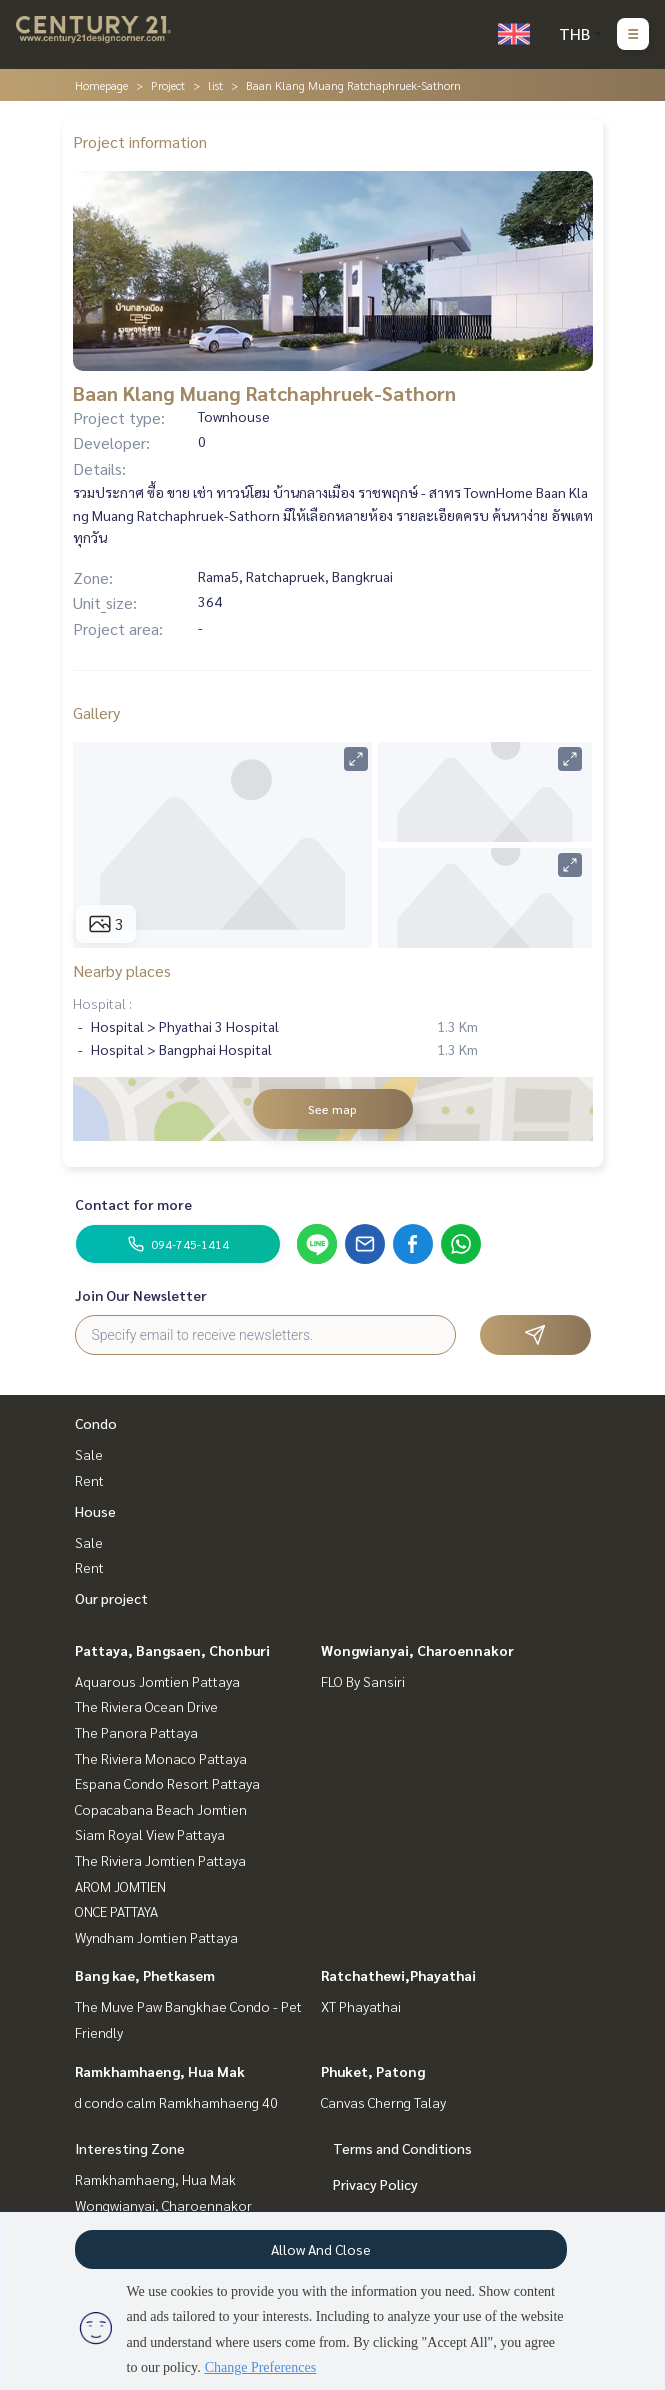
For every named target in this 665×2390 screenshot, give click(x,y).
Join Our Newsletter (141, 1295)
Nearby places (122, 970)
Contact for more (133, 1204)
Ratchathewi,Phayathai (398, 1975)
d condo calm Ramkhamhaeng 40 (176, 2102)
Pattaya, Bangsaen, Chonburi (172, 1650)
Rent (89, 1480)
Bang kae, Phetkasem (145, 1975)
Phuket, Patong (373, 2071)
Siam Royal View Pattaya (150, 1834)
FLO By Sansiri (363, 1681)
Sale (89, 1454)
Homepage (101, 85)
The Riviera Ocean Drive (146, 1706)
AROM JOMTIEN (120, 1886)
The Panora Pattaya (136, 1732)
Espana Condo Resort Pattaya (167, 1783)
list (215, 85)
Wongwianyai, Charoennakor (417, 1650)
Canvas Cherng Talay (383, 2102)
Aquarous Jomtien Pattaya (157, 1681)
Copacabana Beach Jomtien (161, 1809)
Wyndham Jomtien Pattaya (156, 1937)
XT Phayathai (361, 2006)
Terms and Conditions (402, 2148)
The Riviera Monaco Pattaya (161, 1758)
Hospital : (102, 1003)
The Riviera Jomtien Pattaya (160, 1860)
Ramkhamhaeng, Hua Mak (160, 2071)
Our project (111, 1598)
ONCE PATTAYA (116, 1911)
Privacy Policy (375, 2184)
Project (168, 85)
